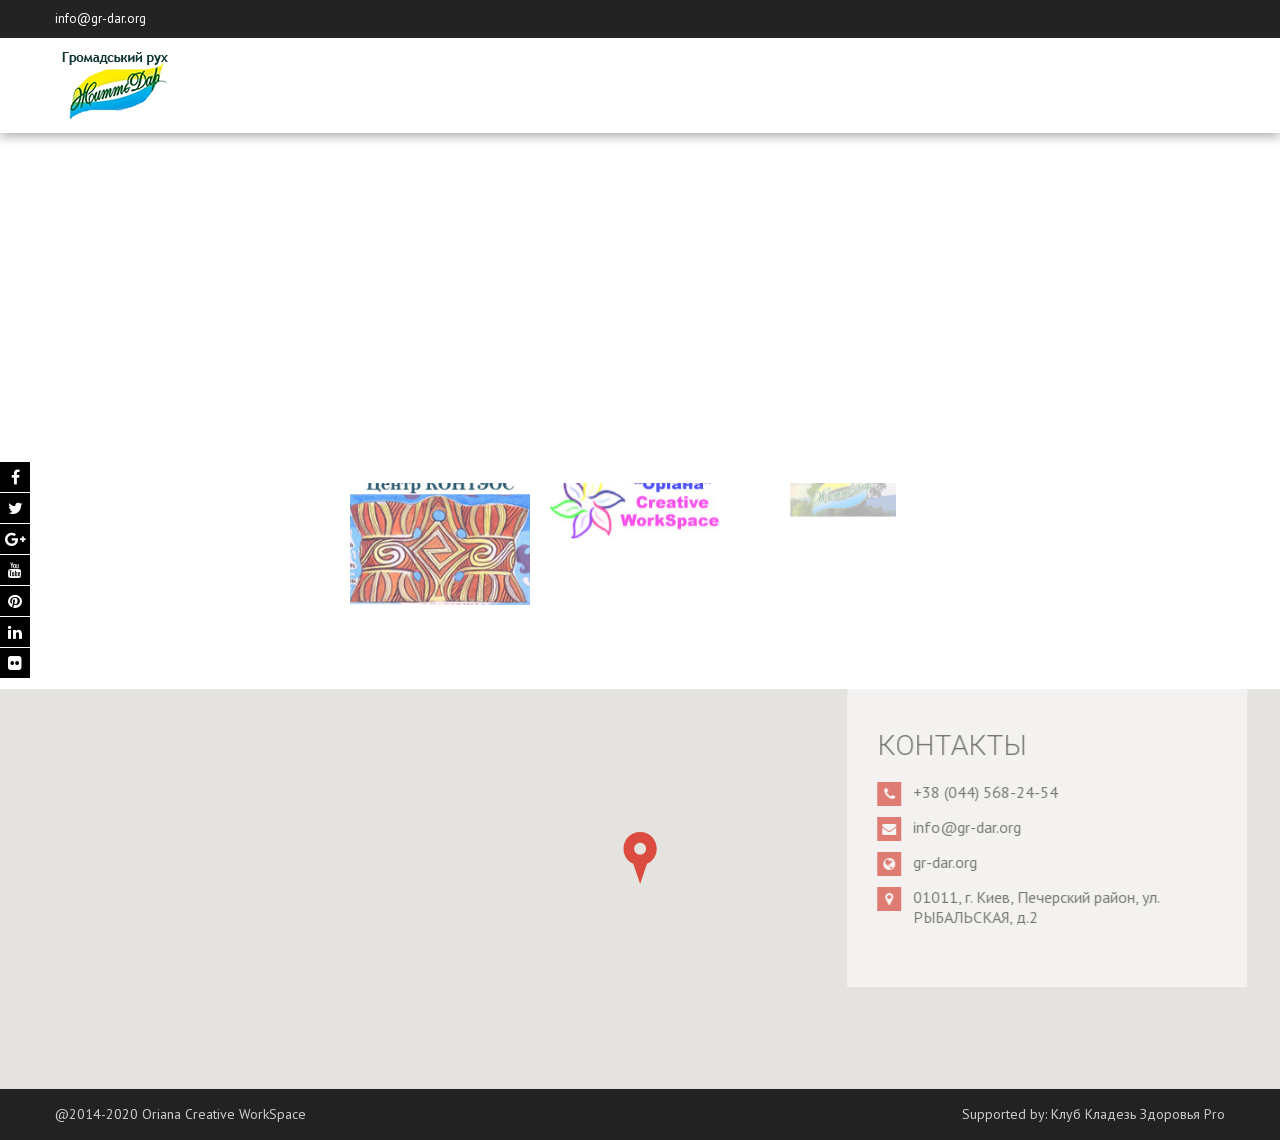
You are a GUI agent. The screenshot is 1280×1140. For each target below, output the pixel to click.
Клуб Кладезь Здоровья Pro (1138, 1114)
